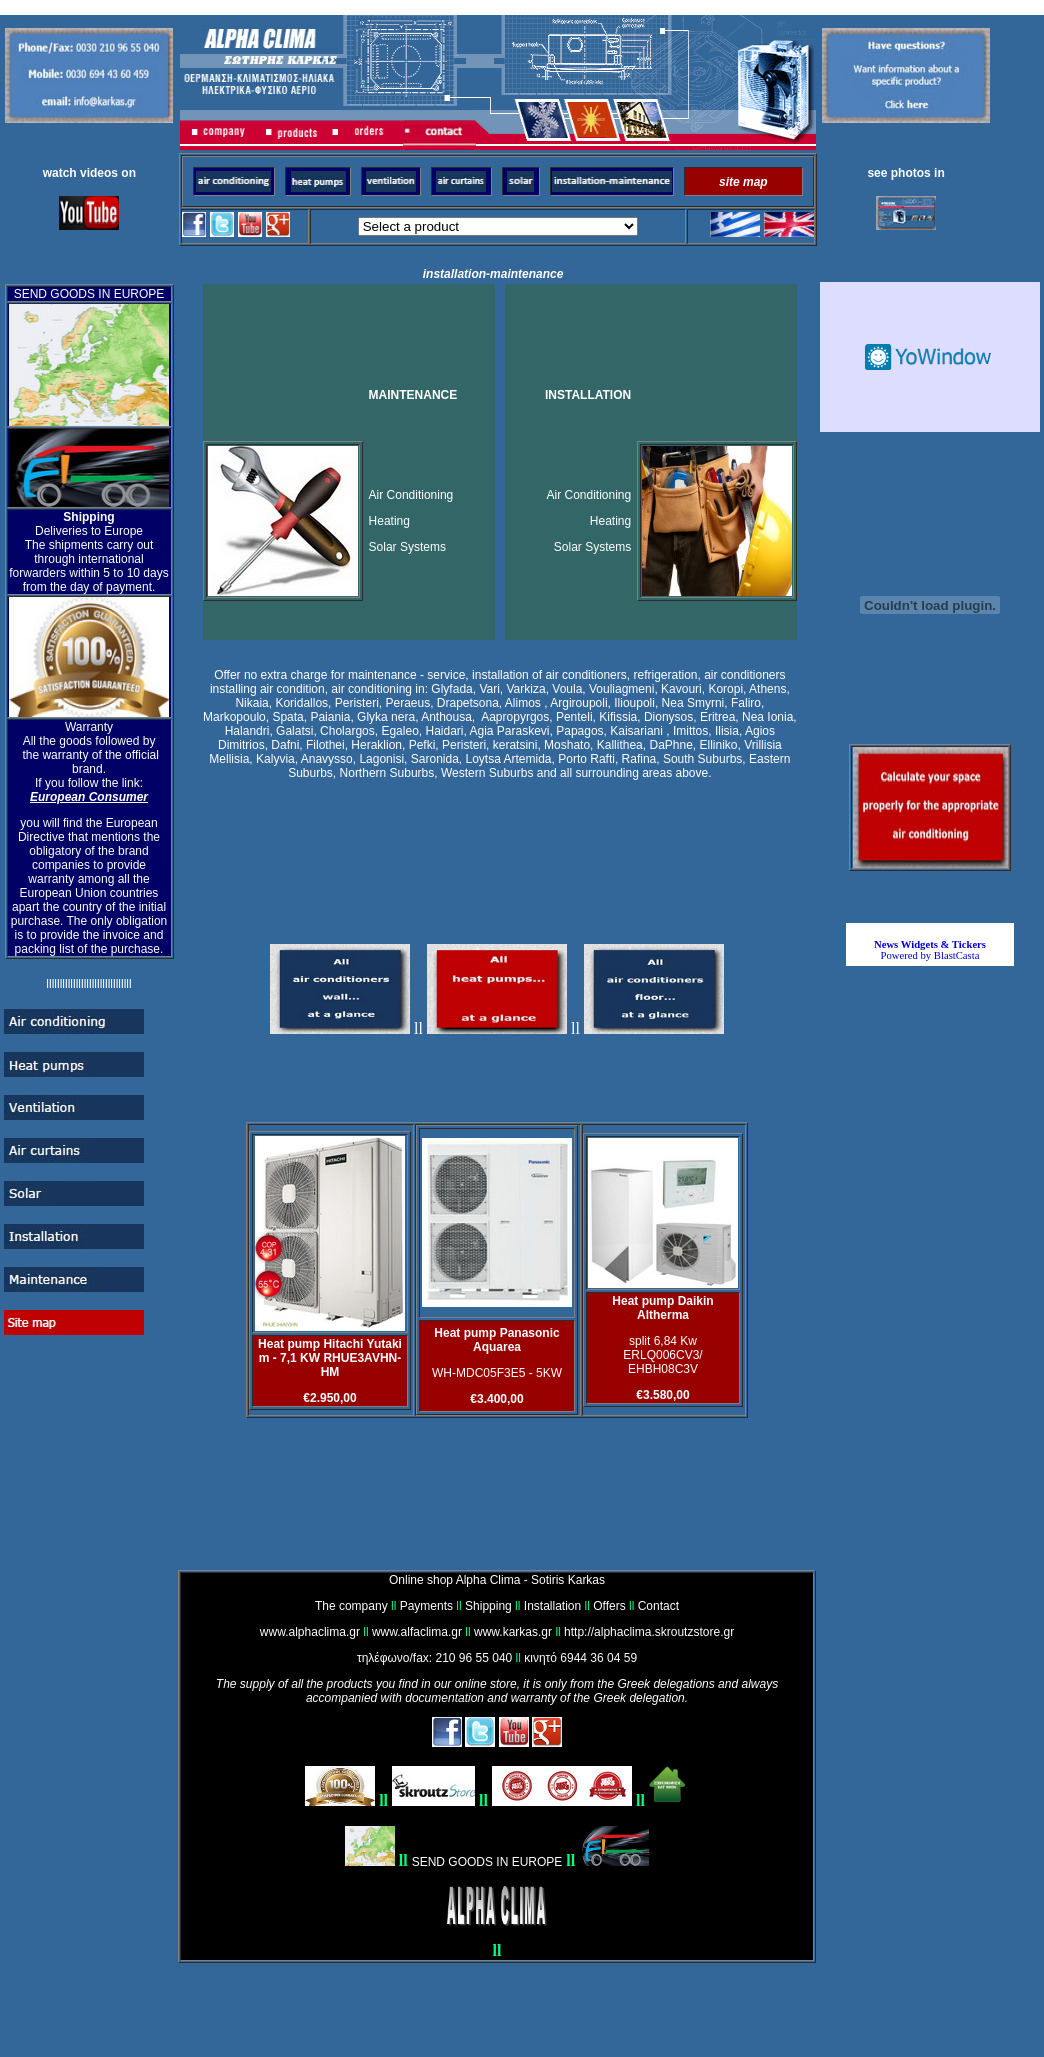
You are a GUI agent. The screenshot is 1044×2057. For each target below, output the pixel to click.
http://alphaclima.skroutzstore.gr (649, 1632)
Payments (426, 1606)
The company (351, 1606)
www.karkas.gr (513, 1632)
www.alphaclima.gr (310, 1632)
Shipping (488, 1606)
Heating (389, 521)
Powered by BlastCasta (930, 950)
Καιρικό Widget (930, 357)
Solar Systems (407, 547)
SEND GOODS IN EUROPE (487, 1862)
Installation (552, 1606)
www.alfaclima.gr (417, 1632)
